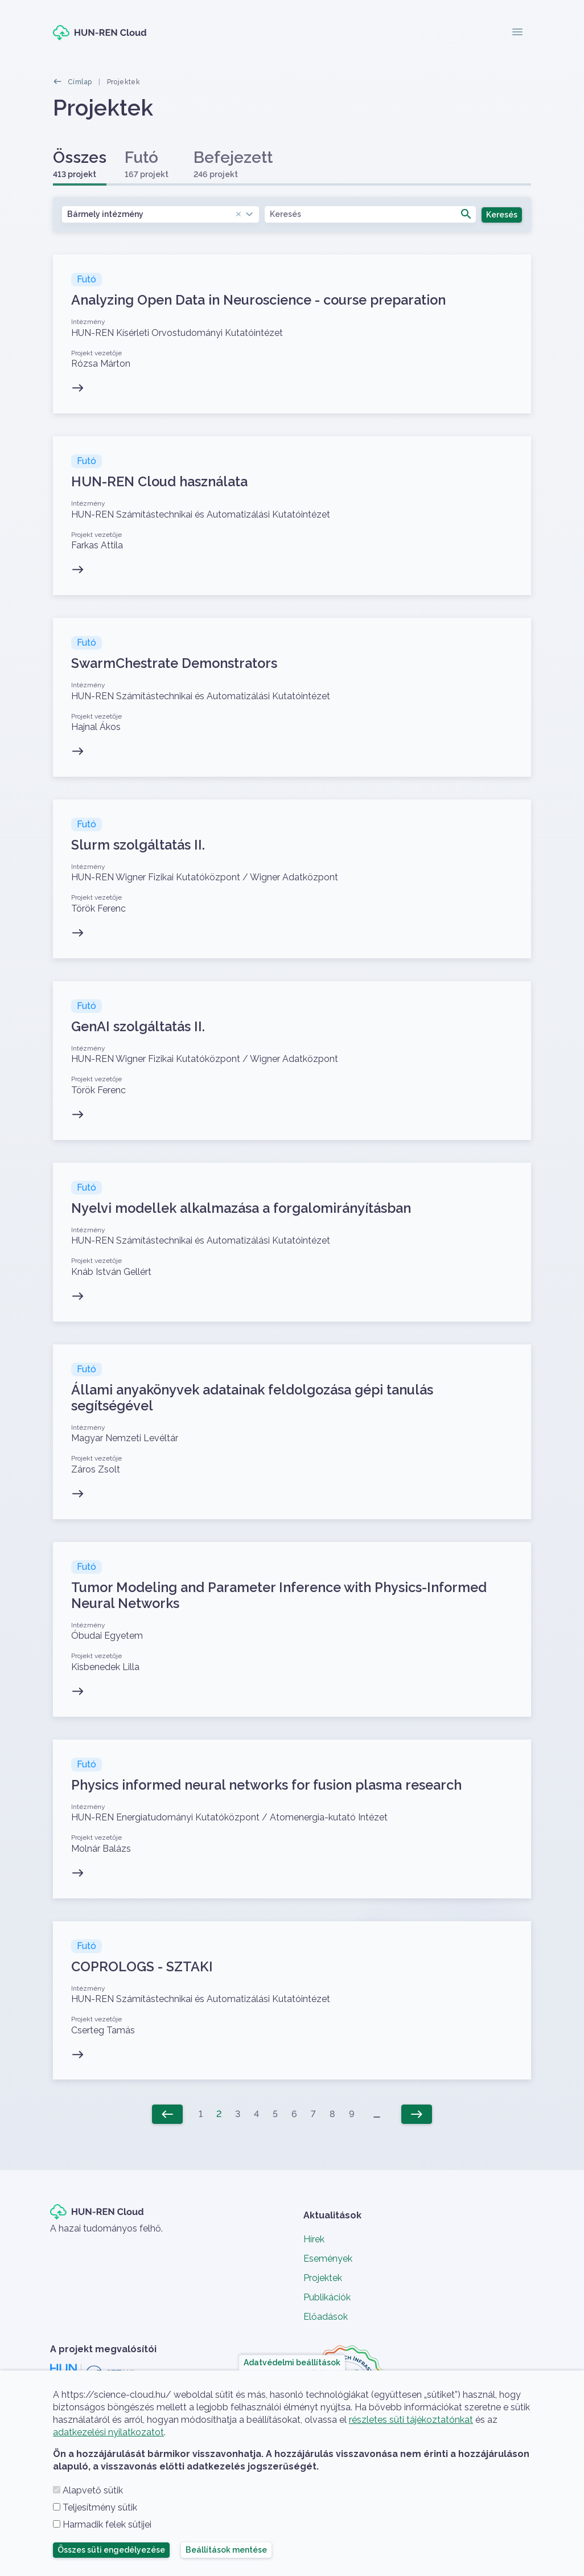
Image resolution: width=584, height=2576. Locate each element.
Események (327, 2258)
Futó (146, 164)
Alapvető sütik (93, 2490)
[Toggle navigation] (517, 33)
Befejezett (233, 164)
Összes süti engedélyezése (111, 2549)
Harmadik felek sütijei (107, 2524)
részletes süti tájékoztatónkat (411, 2419)
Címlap (80, 82)
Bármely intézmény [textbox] (154, 214)
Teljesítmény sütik (100, 2507)
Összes (79, 164)
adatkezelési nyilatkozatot (108, 2432)
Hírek (313, 2239)
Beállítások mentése (226, 2549)
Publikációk (327, 2297)
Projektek (322, 2278)
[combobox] (160, 214)
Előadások (325, 2316)
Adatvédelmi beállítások (292, 2362)
